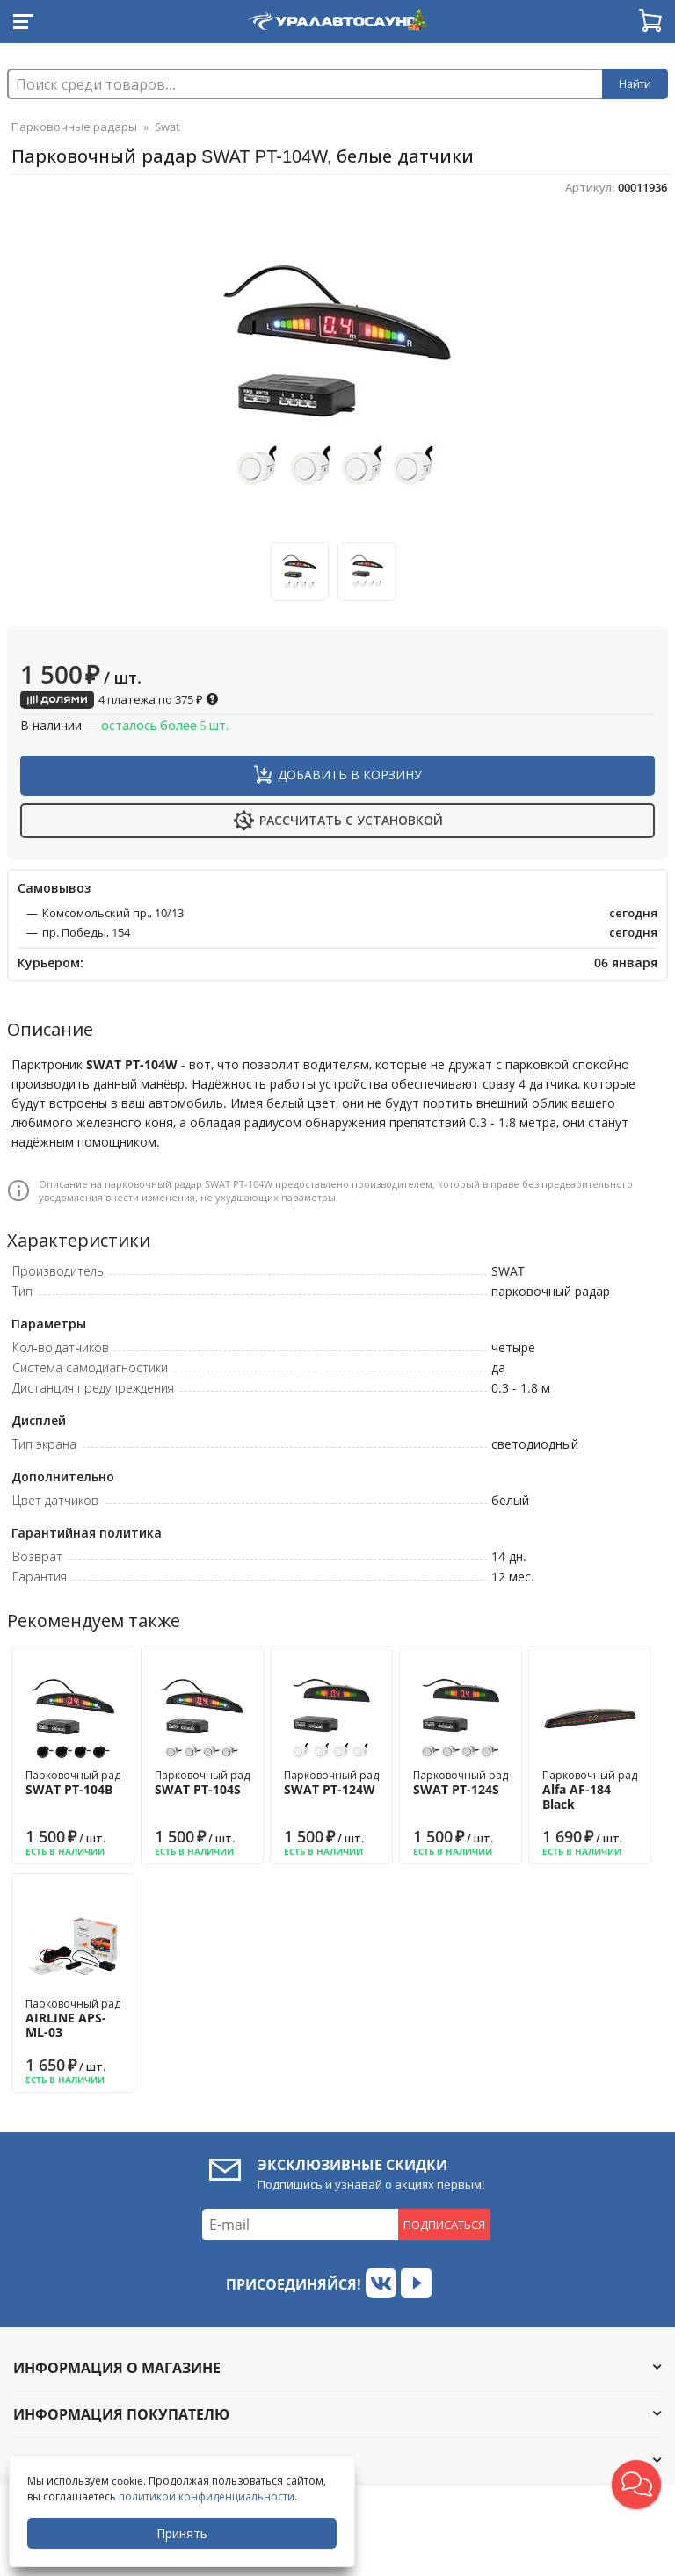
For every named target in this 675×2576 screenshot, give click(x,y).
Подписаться (444, 2224)
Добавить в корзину (350, 774)
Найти (635, 83)
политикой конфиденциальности (206, 2496)
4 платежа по (119, 699)
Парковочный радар (79, 1783)
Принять (181, 2533)
